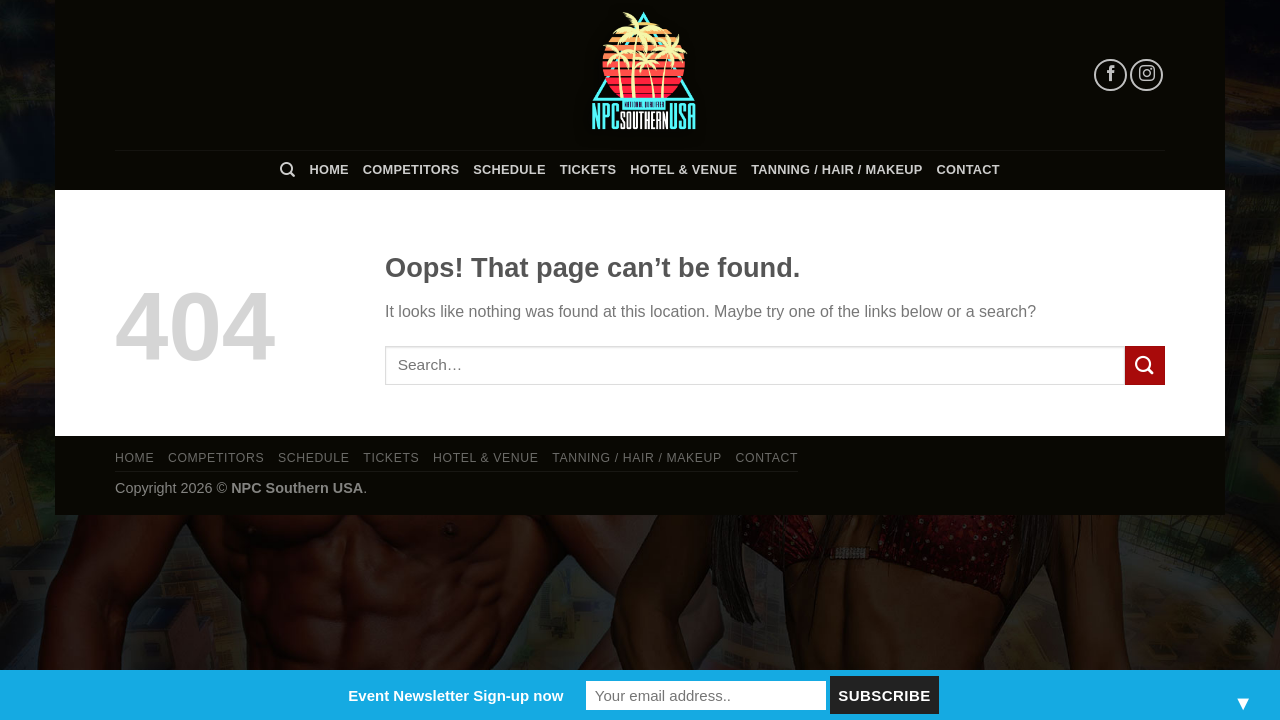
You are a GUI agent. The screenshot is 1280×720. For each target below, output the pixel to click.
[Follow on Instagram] (1146, 75)
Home (328, 169)
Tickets (588, 169)
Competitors (411, 169)
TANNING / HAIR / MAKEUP (836, 169)
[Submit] (1145, 365)
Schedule (509, 169)
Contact (968, 169)
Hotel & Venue (683, 169)
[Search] (287, 170)
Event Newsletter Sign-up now (455, 695)
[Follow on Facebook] (1110, 75)
